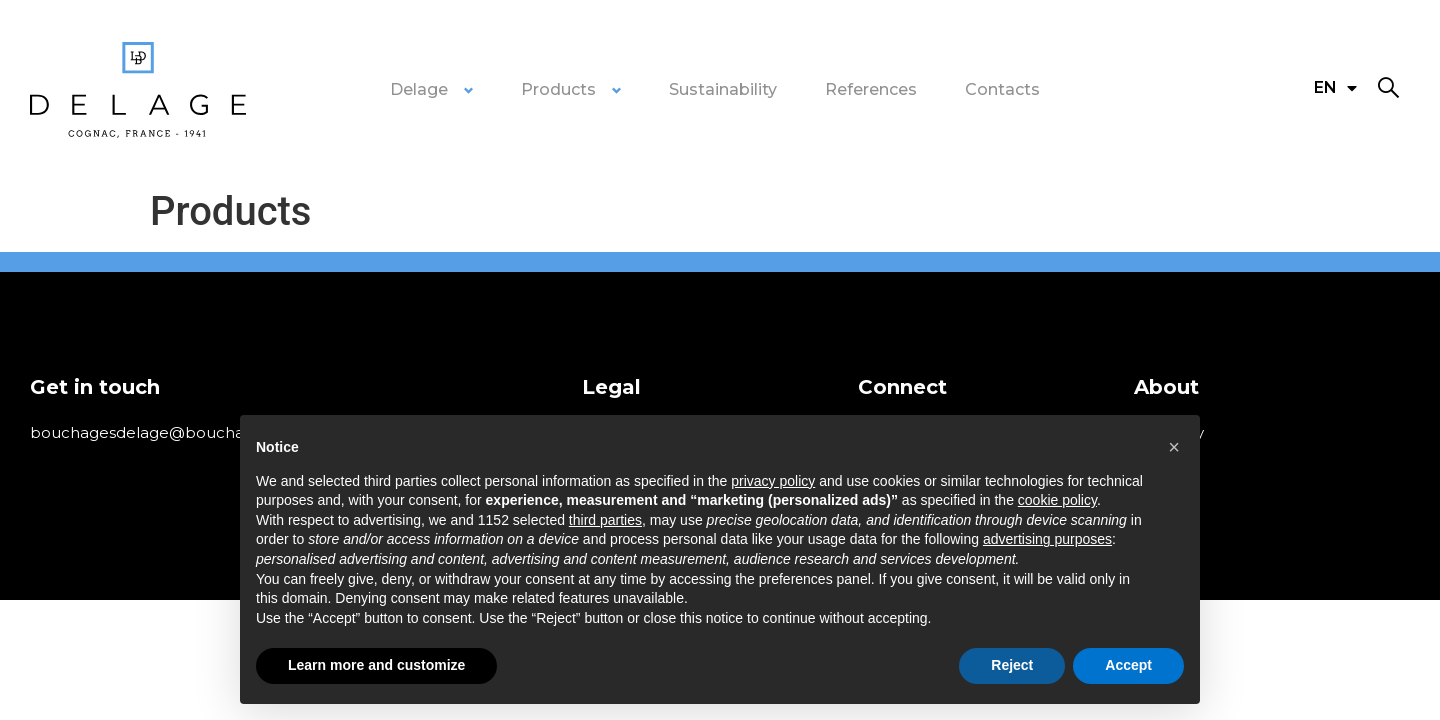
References (871, 89)
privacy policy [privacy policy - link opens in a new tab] (773, 481)
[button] (1389, 88)
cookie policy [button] (1057, 500)
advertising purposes (1047, 539)
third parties (605, 520)
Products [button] (558, 89)
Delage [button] (419, 89)
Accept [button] (1128, 665)
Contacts (1002, 89)
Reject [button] (1012, 665)
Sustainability (723, 89)
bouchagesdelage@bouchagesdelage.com (196, 432)
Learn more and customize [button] (376, 665)
